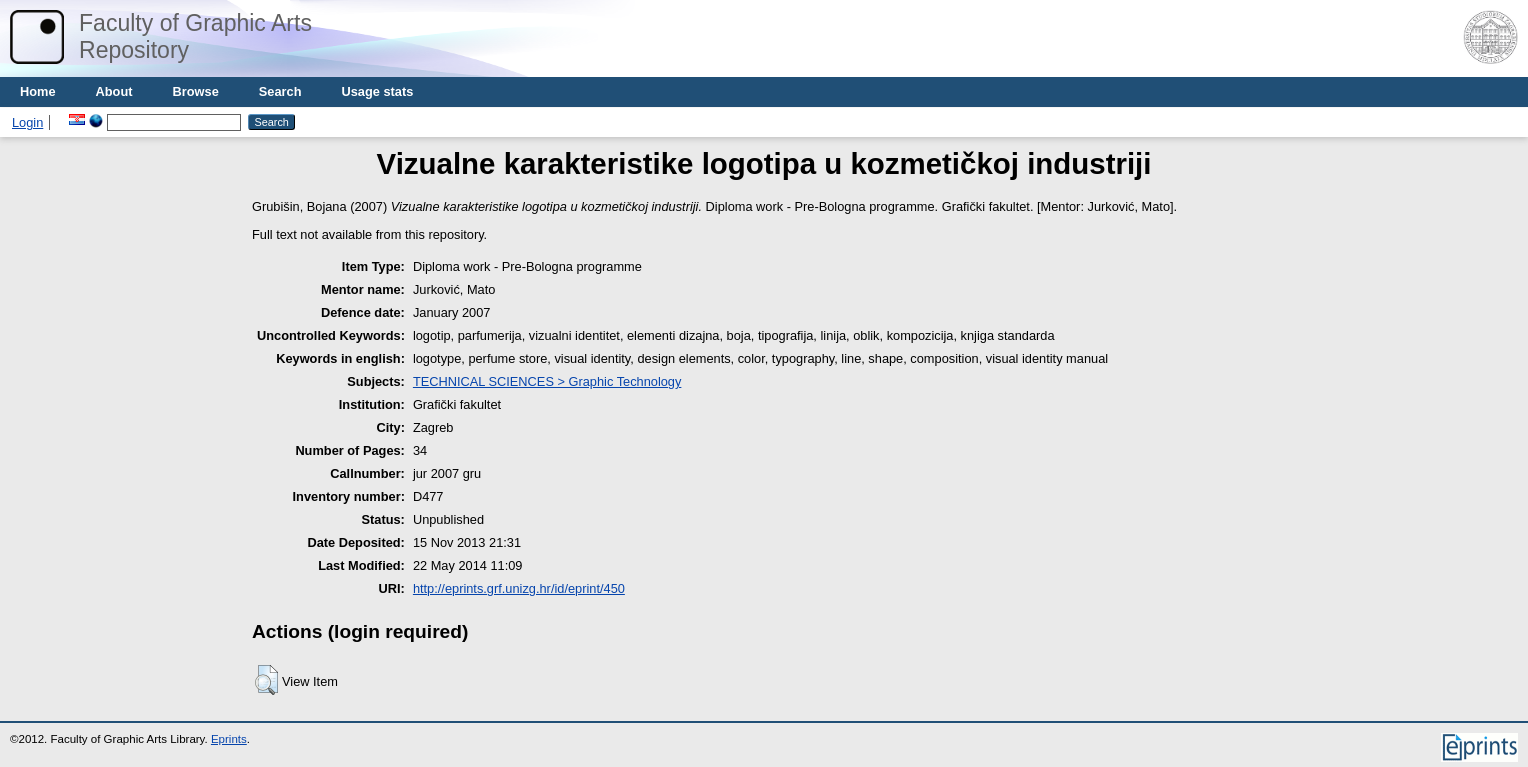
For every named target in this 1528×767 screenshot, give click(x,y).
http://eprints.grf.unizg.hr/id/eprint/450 (519, 588)
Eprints (229, 739)
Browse (196, 91)
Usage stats (377, 91)
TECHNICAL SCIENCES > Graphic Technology (547, 381)
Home (38, 91)
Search (280, 91)
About (114, 91)
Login (27, 122)
